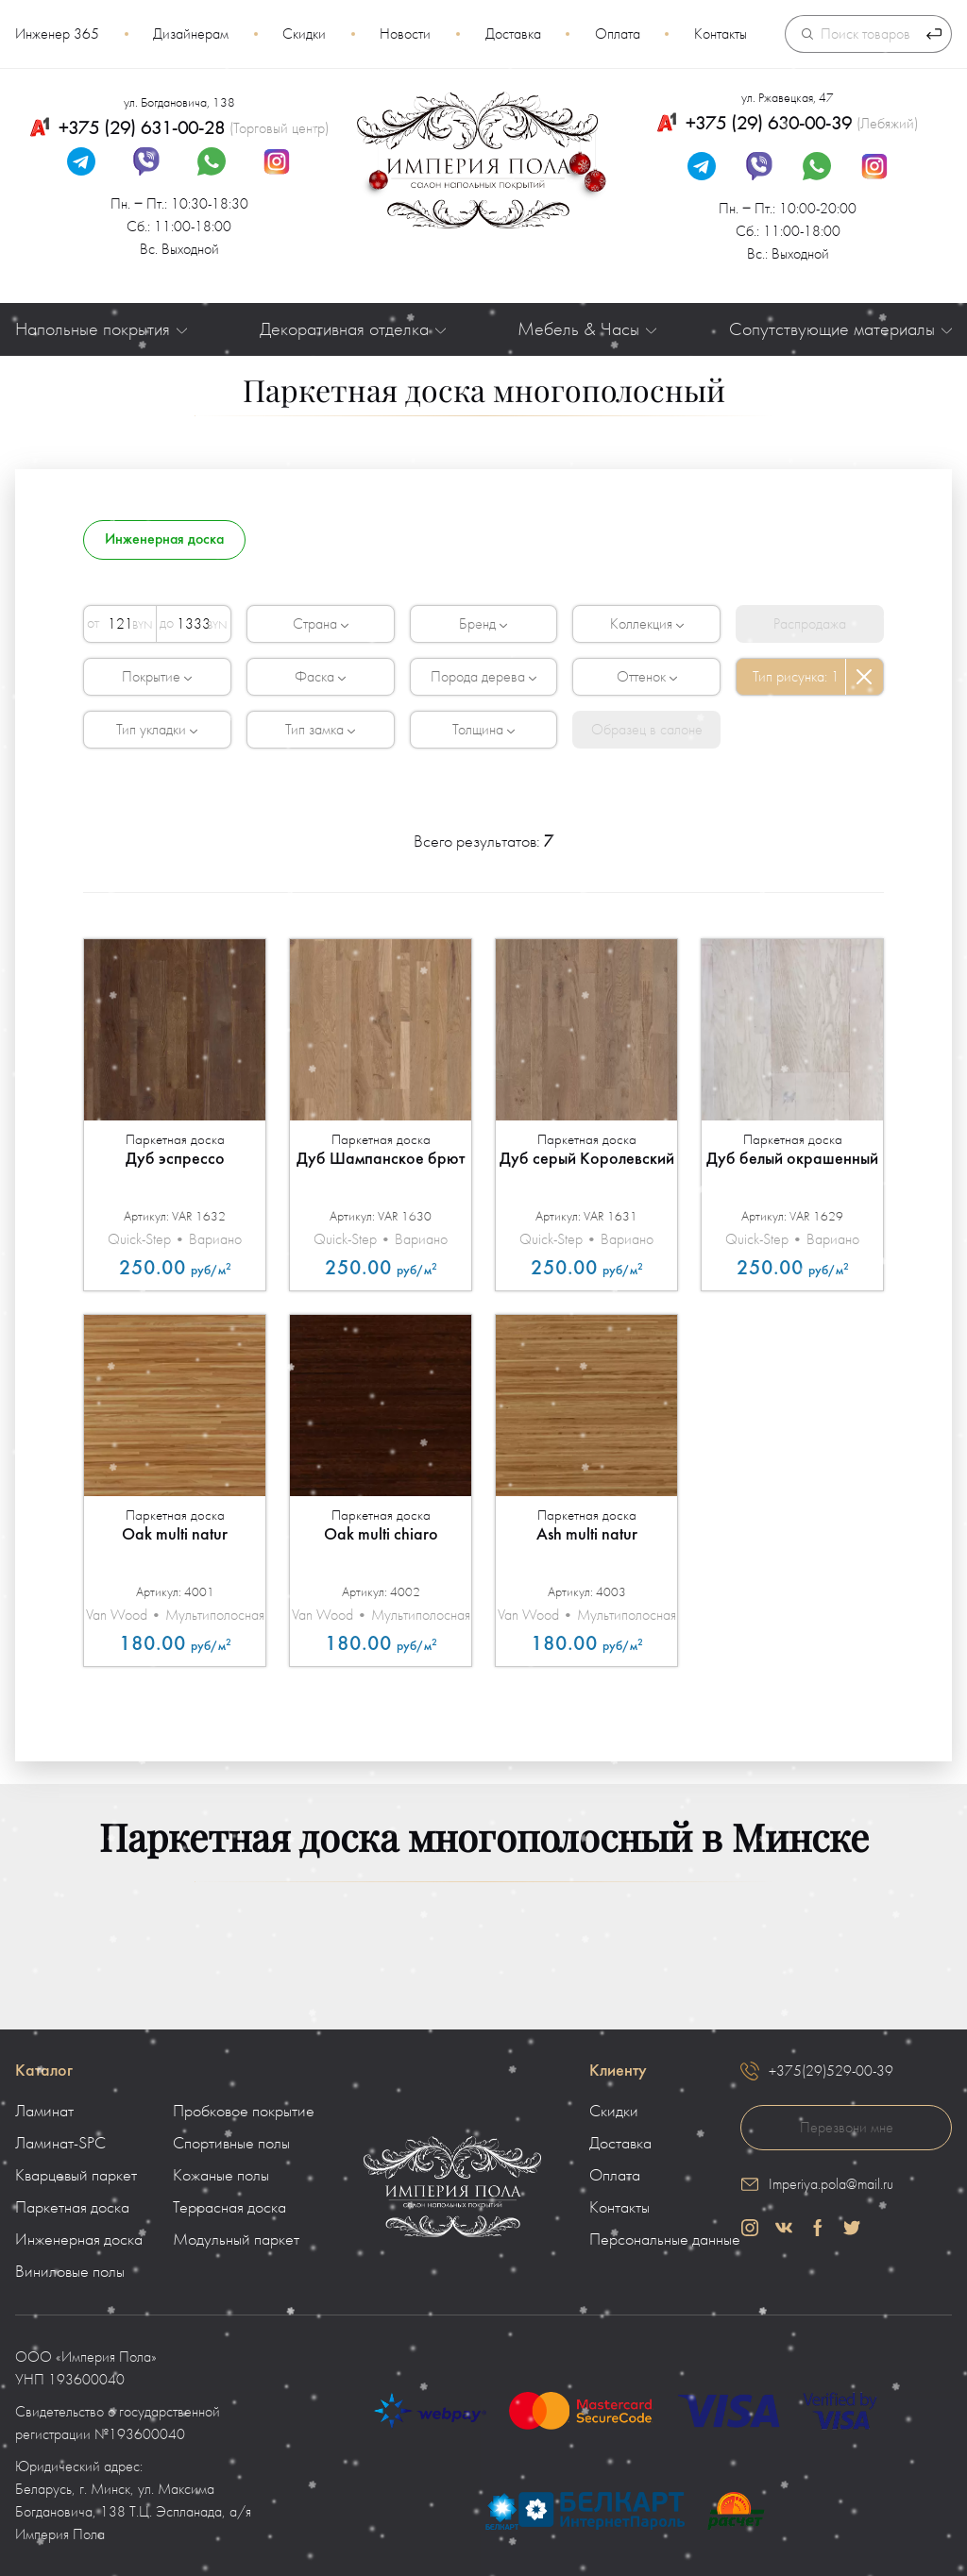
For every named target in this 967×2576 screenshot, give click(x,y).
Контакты (720, 33)
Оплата (617, 33)
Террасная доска (229, 2207)
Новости (405, 33)
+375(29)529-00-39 (831, 2070)
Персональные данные (664, 2240)
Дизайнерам (191, 33)
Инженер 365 (57, 33)
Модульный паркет (236, 2240)
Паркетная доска (72, 2207)
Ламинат (44, 2111)
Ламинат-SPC (60, 2143)
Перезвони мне (846, 2127)
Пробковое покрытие (243, 2111)
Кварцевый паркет (76, 2175)
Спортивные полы (231, 2143)
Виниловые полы (70, 2272)
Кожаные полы (221, 2175)
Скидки (304, 33)
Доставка (513, 33)
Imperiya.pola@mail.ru (831, 2184)
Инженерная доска (79, 2240)
